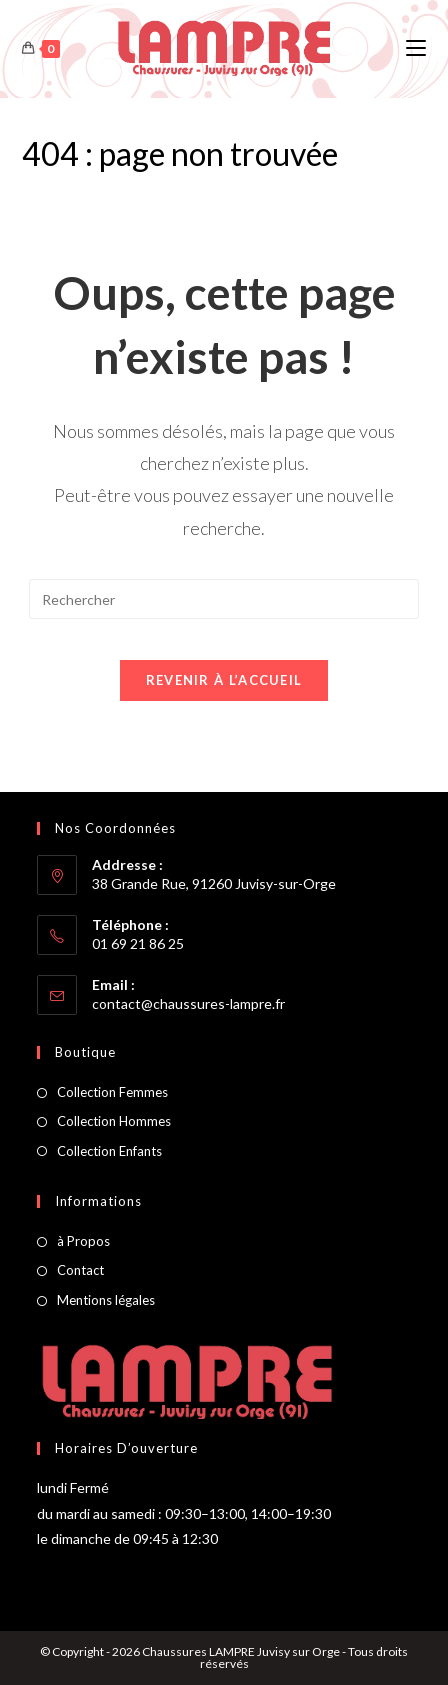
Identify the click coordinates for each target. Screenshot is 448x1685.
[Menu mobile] (416, 48)
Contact (80, 1270)
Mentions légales (106, 1300)
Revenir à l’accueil (224, 680)
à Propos (83, 1241)
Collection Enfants (109, 1151)
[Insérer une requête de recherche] (224, 599)
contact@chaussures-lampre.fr (188, 1003)
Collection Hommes (114, 1121)
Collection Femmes (112, 1092)
